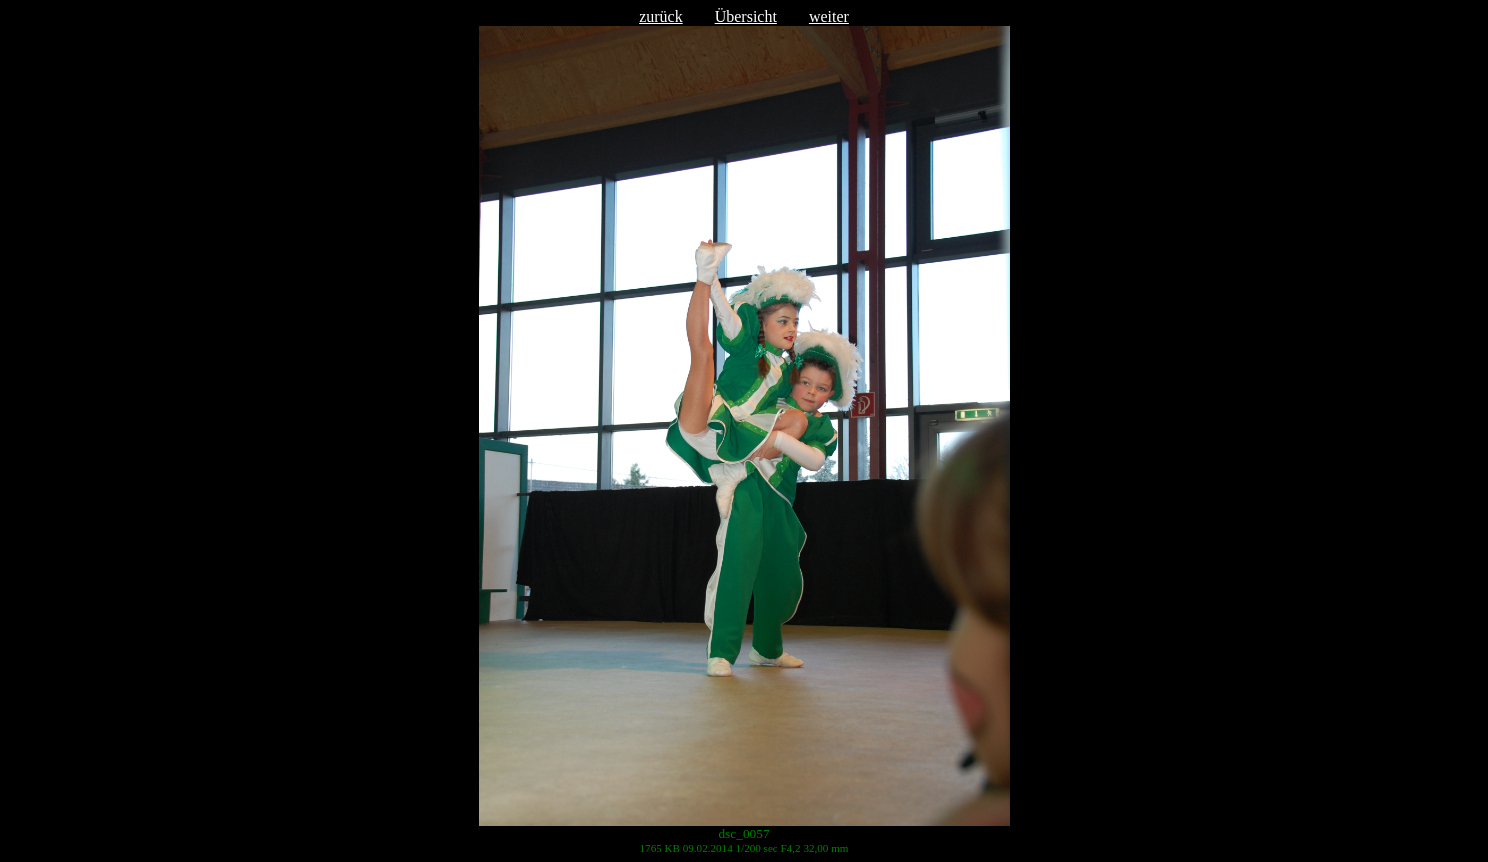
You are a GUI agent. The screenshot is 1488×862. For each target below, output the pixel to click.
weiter (829, 16)
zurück (661, 16)
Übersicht (746, 16)
